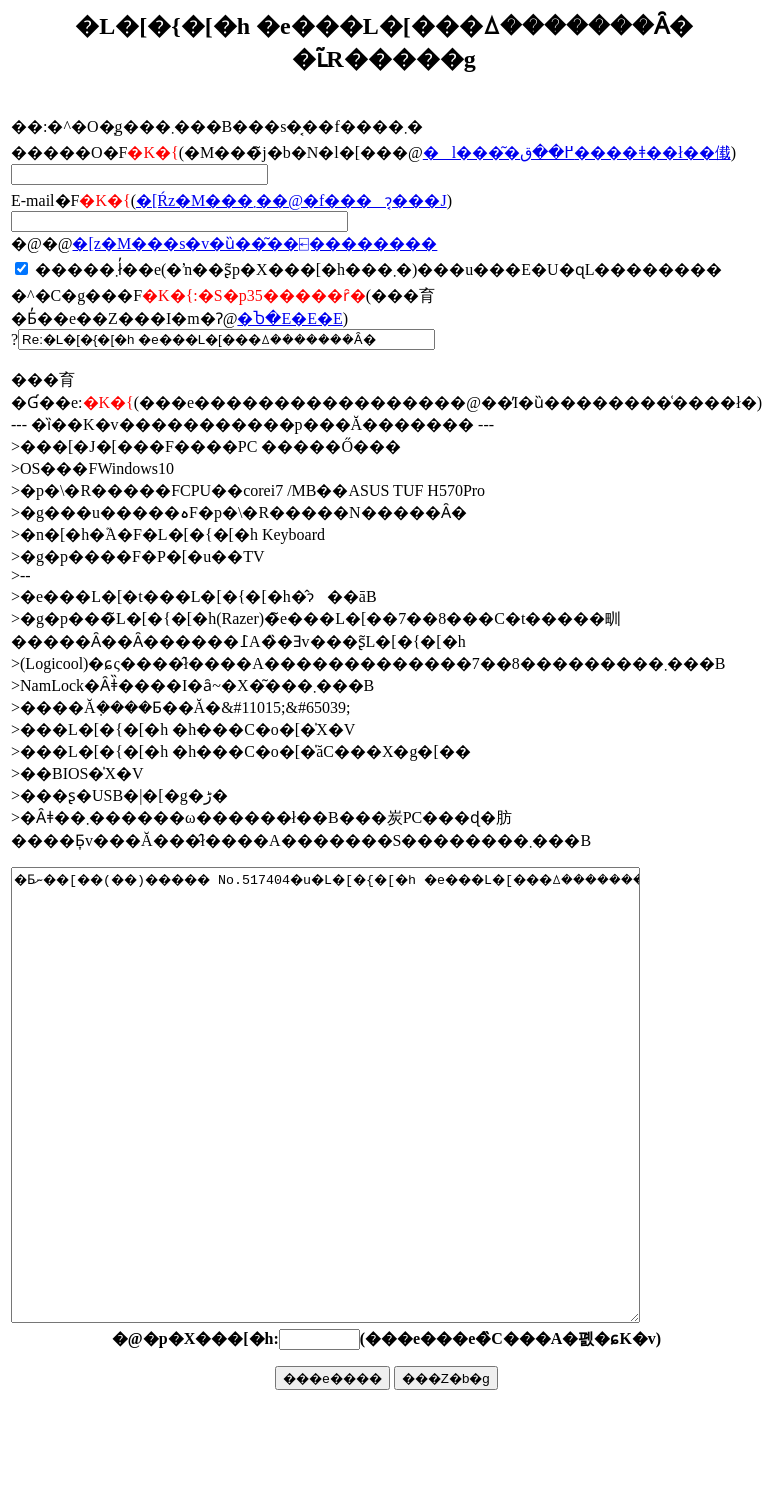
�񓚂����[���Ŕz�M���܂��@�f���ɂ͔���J (291, 200)
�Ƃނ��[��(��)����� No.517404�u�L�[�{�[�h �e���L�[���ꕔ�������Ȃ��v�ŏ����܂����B (363, 1140)
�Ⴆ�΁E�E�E (289, 318)
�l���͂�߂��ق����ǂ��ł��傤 (577, 152)
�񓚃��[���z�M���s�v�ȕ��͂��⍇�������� (254, 243)
